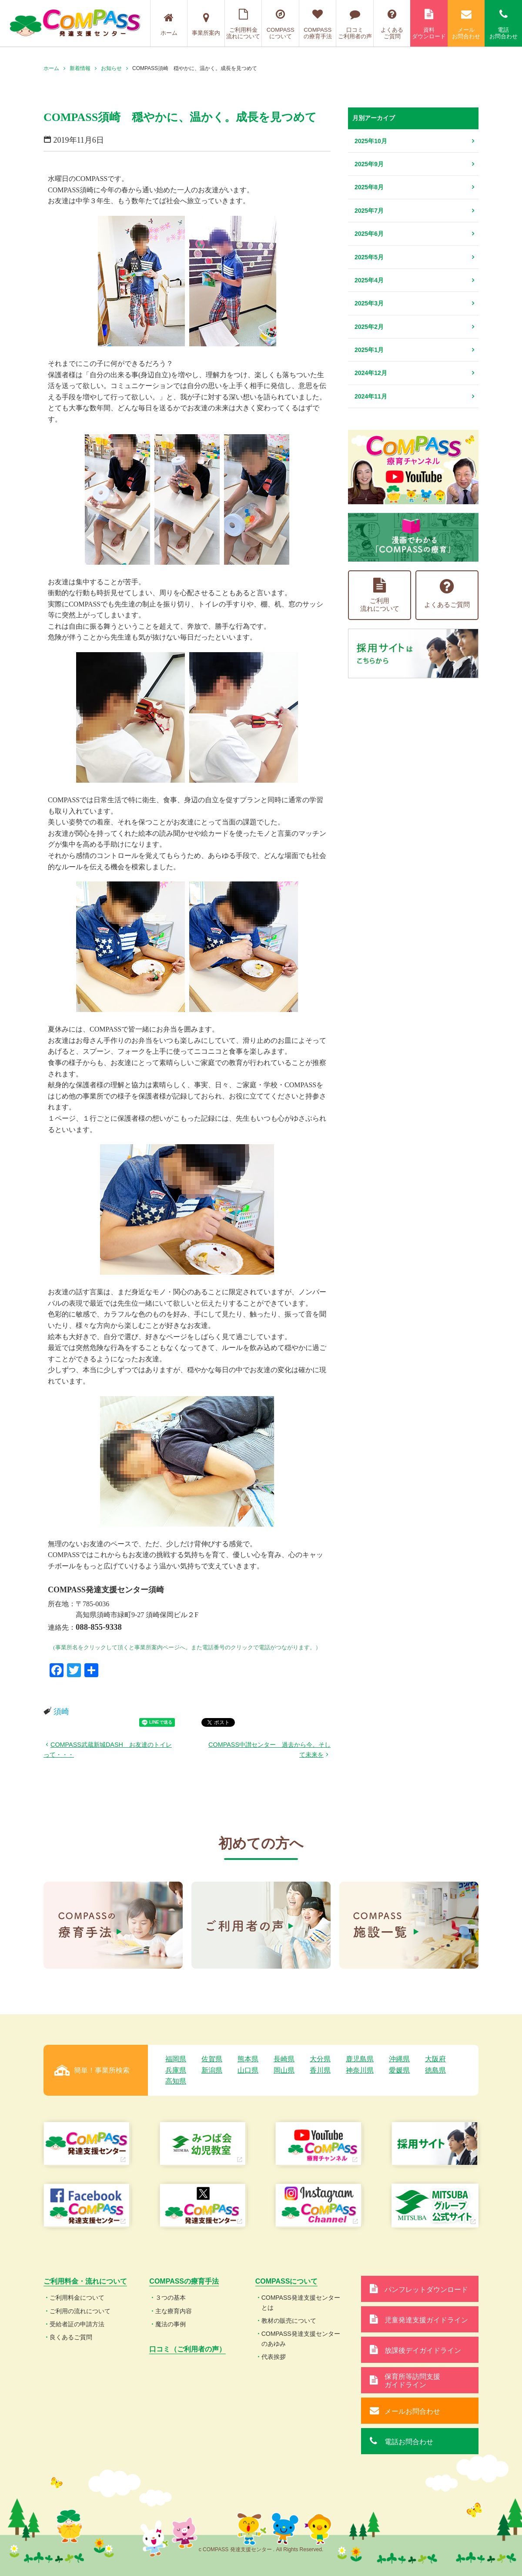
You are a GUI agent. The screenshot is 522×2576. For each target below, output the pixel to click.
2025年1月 (369, 349)
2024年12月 (371, 372)
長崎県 (284, 2059)
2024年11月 (371, 396)
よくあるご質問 (392, 24)
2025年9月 (369, 164)
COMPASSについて (280, 24)
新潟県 (211, 2070)
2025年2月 (369, 326)
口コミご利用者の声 (354, 24)
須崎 (61, 1711)
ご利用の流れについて (80, 2311)
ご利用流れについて (379, 595)
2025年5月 (369, 257)
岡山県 (284, 2070)
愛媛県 (399, 2070)
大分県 (320, 2059)
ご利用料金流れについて (243, 24)
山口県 (248, 2070)
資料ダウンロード (429, 24)
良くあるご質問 (71, 2337)
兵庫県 (175, 2070)
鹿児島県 (360, 2059)
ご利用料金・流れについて (85, 2281)
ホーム (169, 24)
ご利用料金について (77, 2297)
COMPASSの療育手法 (317, 24)
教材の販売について (288, 2320)
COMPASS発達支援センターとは (300, 2302)
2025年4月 (369, 280)
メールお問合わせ (466, 24)
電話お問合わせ (503, 24)
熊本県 (248, 2059)
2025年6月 (369, 233)
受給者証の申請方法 (77, 2324)
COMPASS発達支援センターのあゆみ (300, 2338)
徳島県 (435, 2070)
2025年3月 (369, 303)
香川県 (320, 2070)
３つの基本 (170, 2297)
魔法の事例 (170, 2324)
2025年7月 (369, 210)
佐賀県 (211, 2059)
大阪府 (435, 2059)
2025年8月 (369, 187)
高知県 (175, 2081)
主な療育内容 (173, 2311)
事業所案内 (205, 24)
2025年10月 (371, 140)
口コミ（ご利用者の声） (187, 2349)
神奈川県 (360, 2070)
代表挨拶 (273, 2356)
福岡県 (175, 2059)
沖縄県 (399, 2059)
